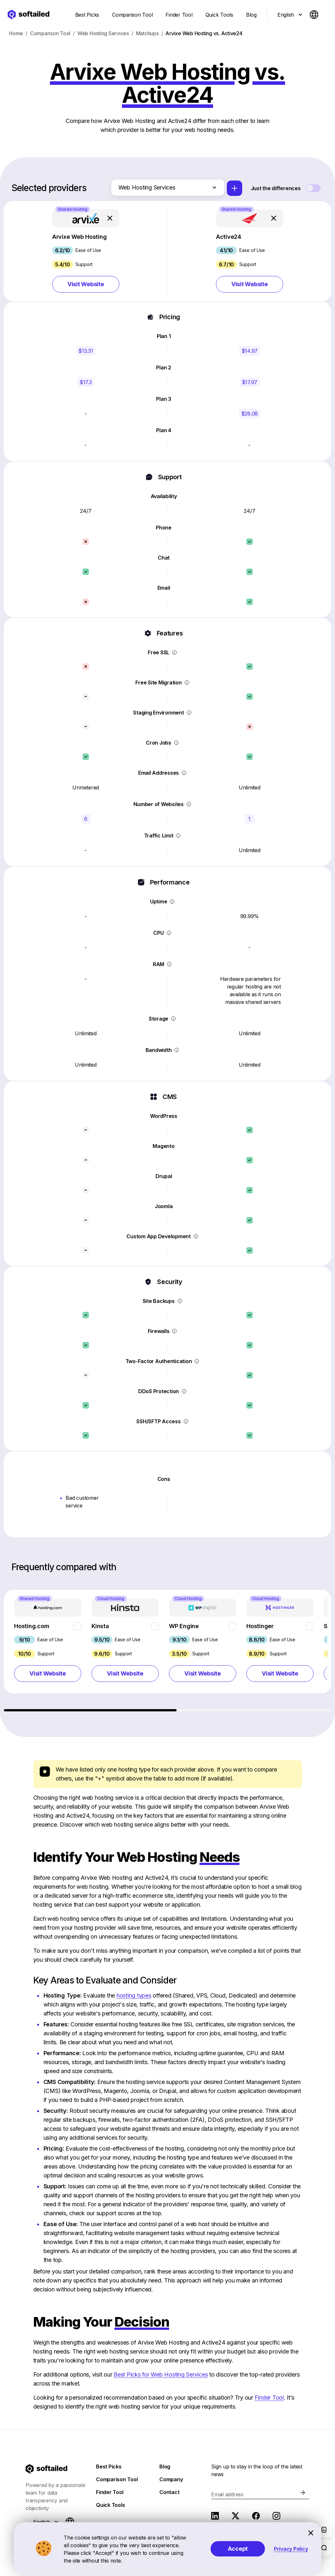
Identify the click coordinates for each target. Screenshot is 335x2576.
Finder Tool (269, 2397)
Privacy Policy (291, 2549)
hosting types (133, 1995)
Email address (227, 2494)
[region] (168, 1650)
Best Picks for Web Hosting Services (161, 2374)
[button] (86, 251)
